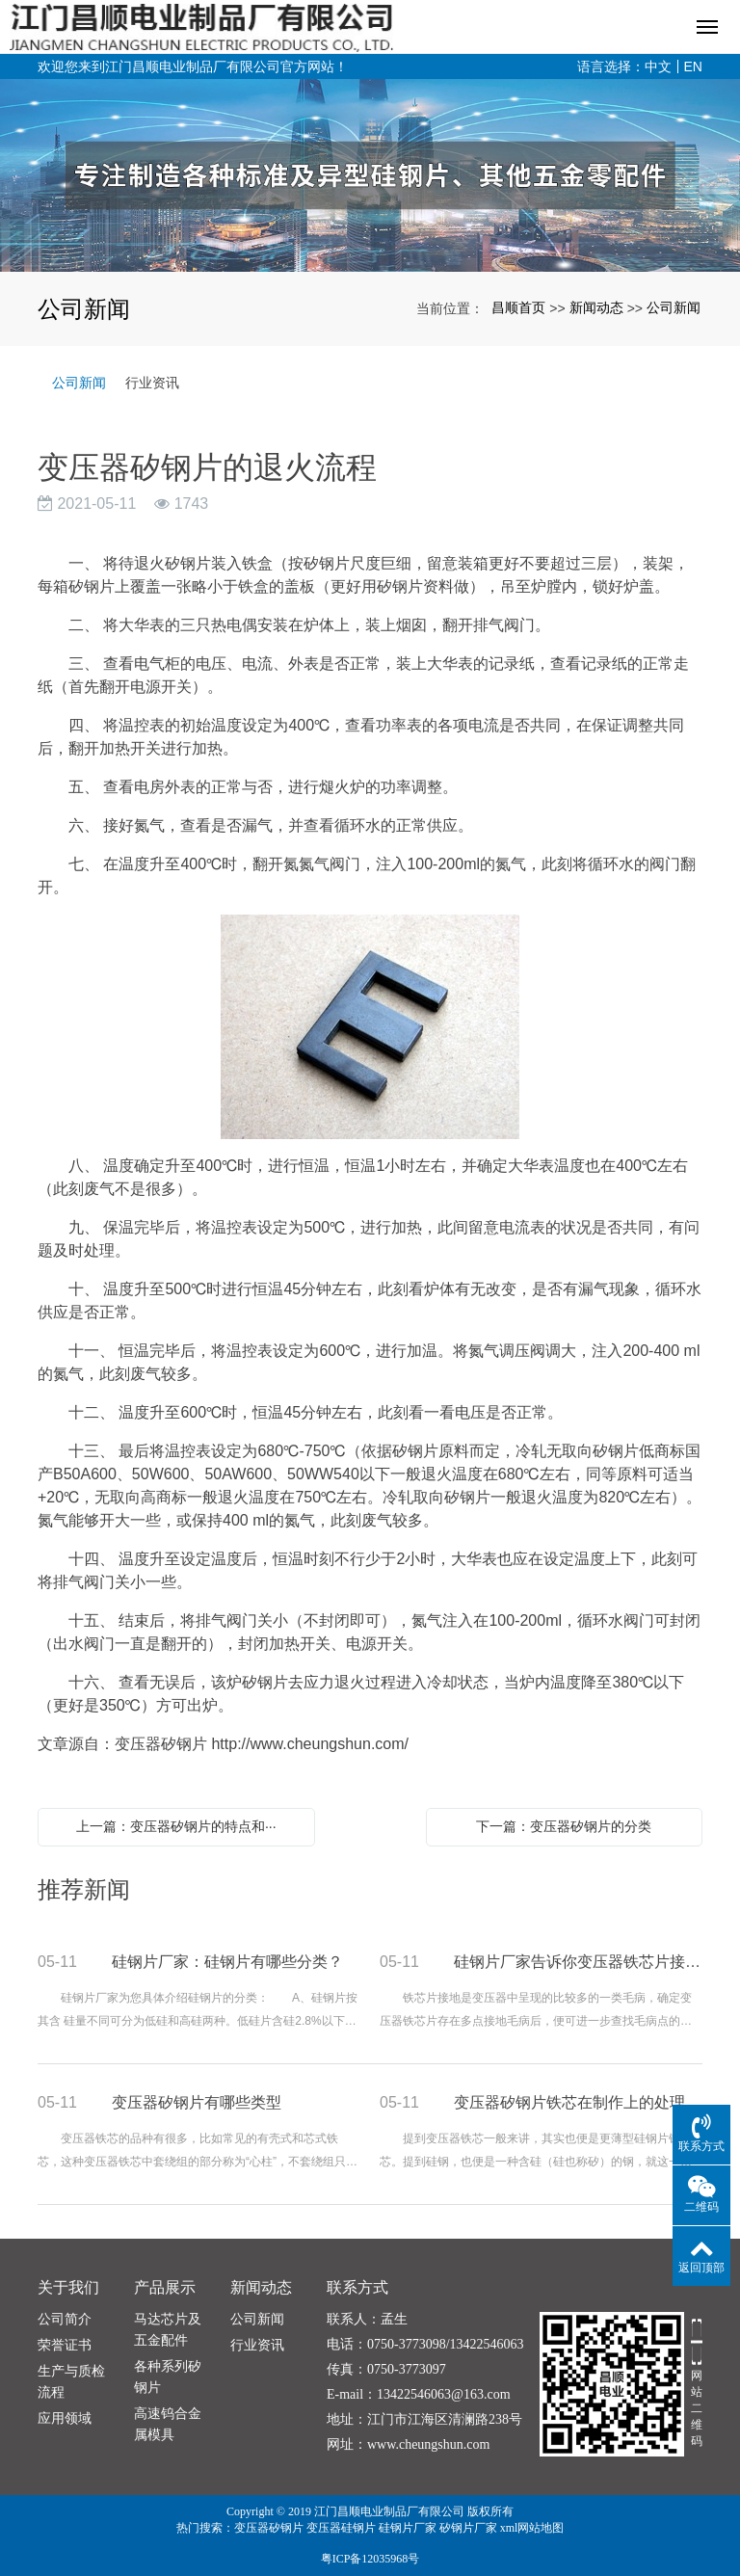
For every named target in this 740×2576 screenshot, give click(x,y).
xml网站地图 (532, 2528)
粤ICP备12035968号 (370, 2558)
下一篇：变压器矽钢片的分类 (563, 1826)
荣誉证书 (65, 2345)
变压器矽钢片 (269, 2528)
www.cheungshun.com (428, 2444)
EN (693, 66)
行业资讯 (152, 382)
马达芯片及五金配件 (167, 2330)
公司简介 (65, 2319)
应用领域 (65, 2418)
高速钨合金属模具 (167, 2424)
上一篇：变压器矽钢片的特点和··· (176, 1826)
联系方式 (357, 2287)
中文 (658, 66)
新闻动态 (596, 307)
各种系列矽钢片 (167, 2377)
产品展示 (165, 2287)
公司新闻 (673, 307)
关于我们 (68, 2287)
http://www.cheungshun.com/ (310, 1744)
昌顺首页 (518, 307)
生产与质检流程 (71, 2382)
